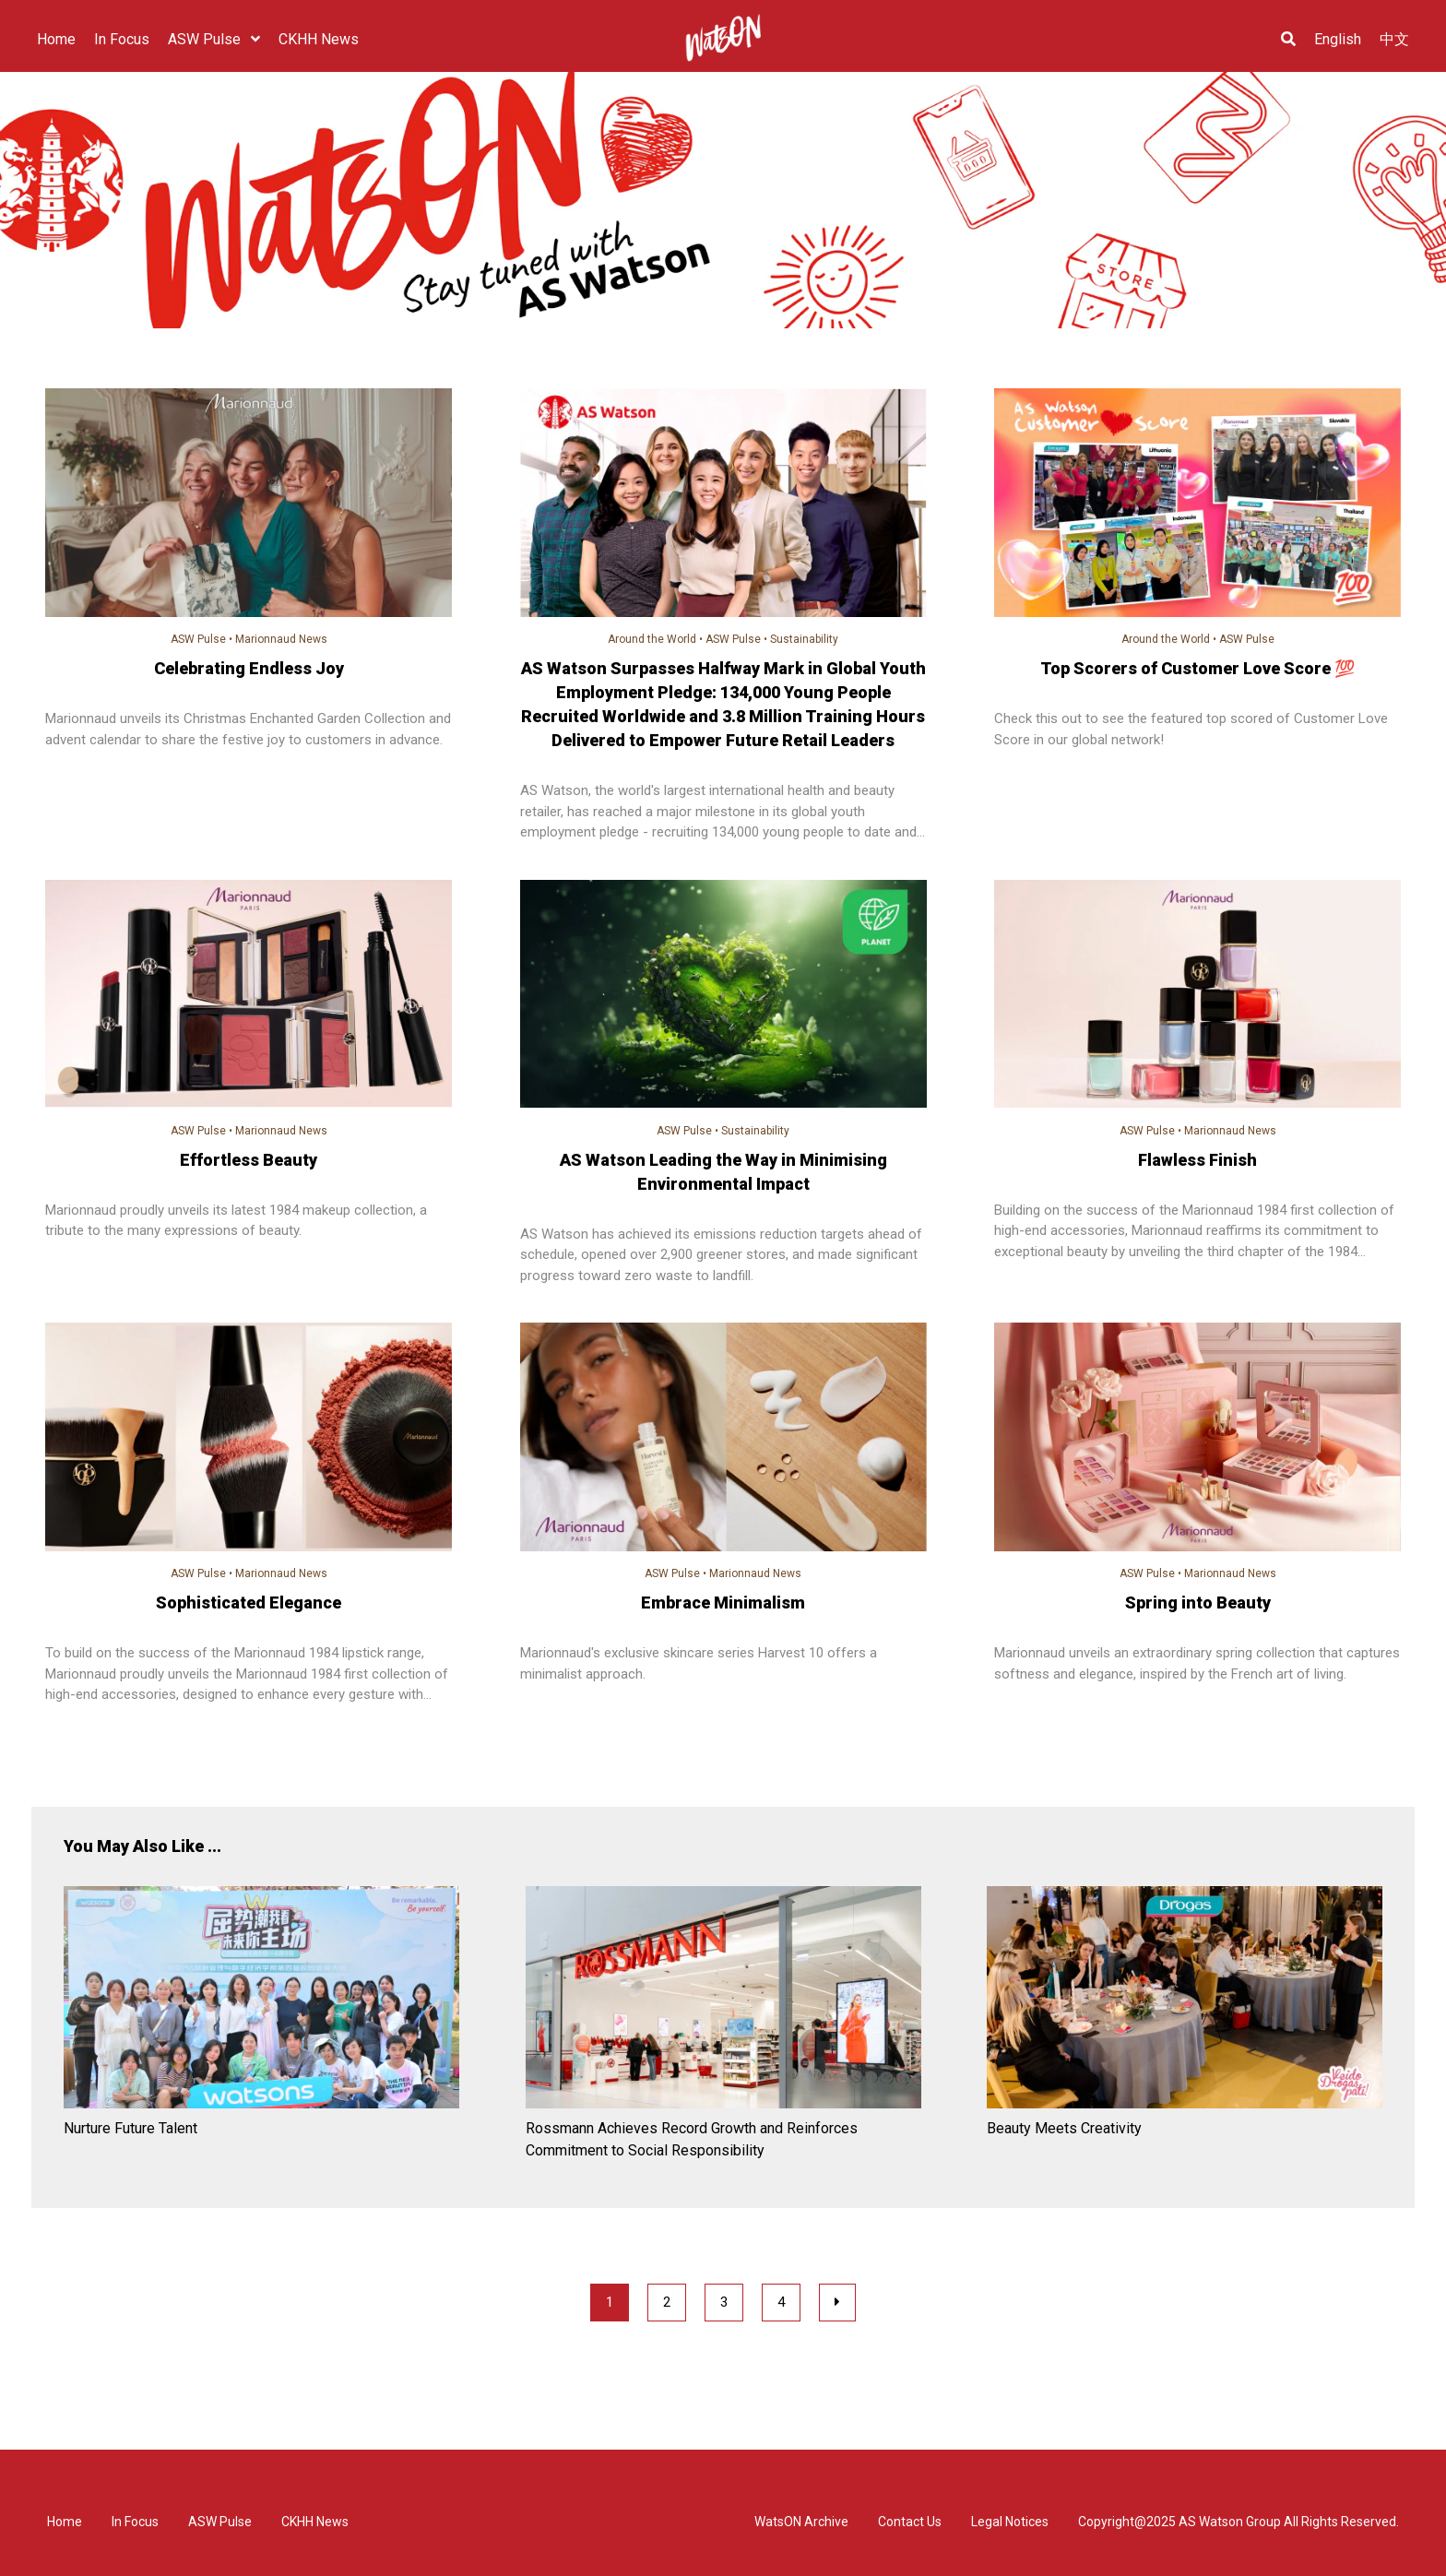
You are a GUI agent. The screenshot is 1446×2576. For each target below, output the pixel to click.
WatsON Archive (801, 2521)
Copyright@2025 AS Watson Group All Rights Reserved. (1238, 2521)
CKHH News (315, 2521)
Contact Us (910, 2521)
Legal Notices (1010, 2521)
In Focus (135, 2521)
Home (64, 2521)
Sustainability (804, 639)
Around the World (652, 639)
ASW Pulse (198, 639)
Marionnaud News (281, 639)
